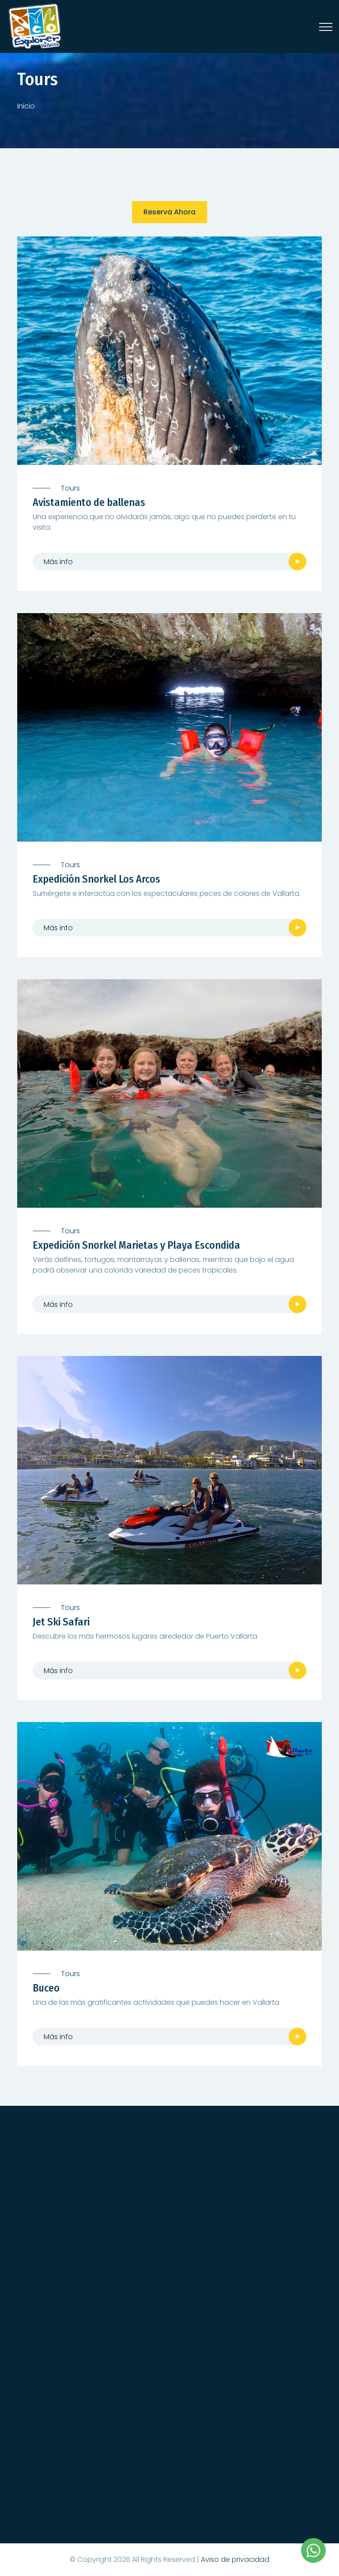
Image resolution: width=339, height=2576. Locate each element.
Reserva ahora (169, 212)
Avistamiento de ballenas (89, 502)
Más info (58, 562)
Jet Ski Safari (61, 1622)
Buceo (46, 1988)
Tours (69, 488)
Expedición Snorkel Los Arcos (96, 879)
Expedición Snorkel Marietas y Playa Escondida (136, 1245)
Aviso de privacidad (235, 2559)
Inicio (26, 106)
